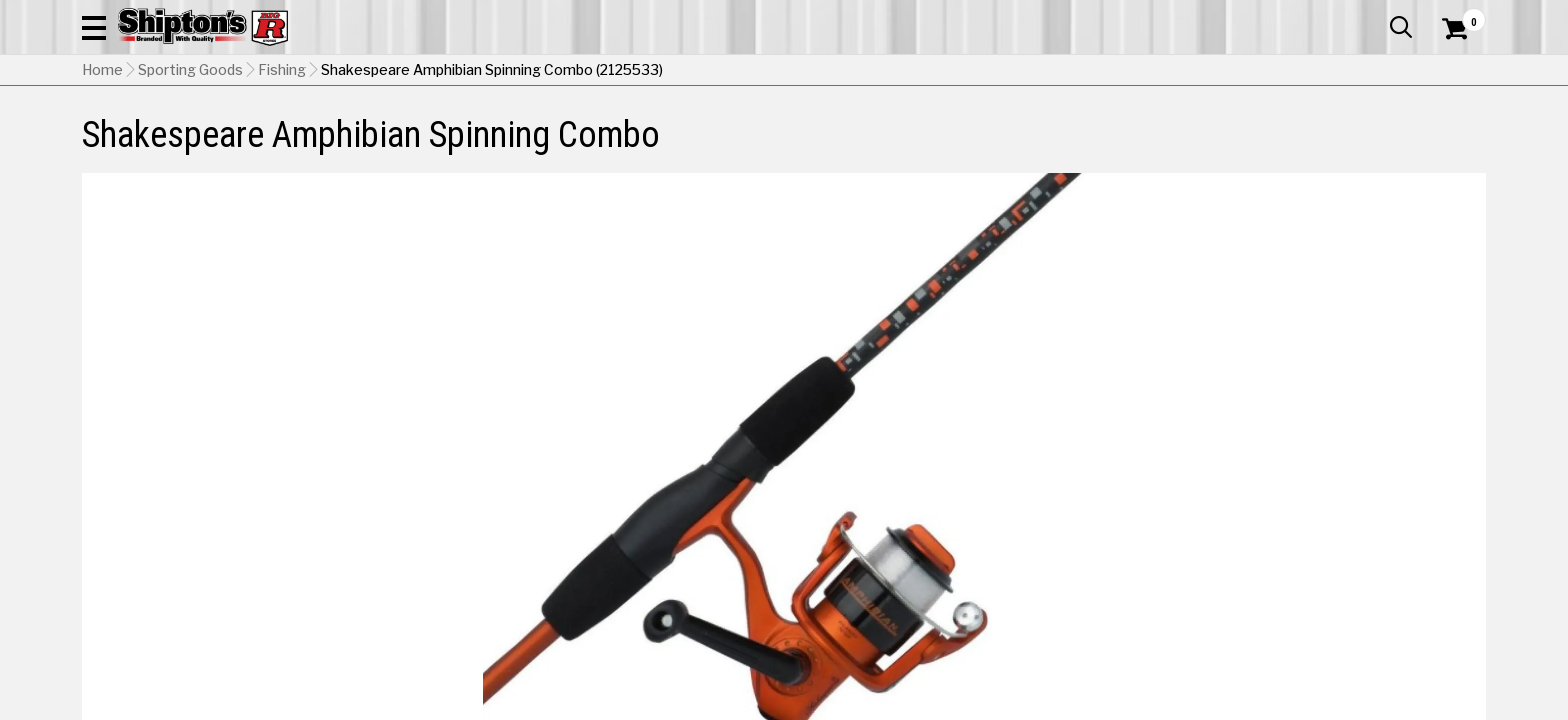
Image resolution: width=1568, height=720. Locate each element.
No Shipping (1137, 599)
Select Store (1345, 599)
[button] (1000, 72)
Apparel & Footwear (169, 134)
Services (1458, 15)
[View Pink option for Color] (1249, 505)
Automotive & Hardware (375, 134)
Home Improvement (865, 134)
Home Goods (698, 134)
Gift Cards (1286, 15)
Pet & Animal (1181, 134)
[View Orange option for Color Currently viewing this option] (1113, 505)
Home (102, 171)
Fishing (282, 171)
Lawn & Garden (1037, 134)
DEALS (1449, 134)
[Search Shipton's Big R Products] (784, 72)
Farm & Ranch (558, 134)
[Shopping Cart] (1452, 72)
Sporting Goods (1326, 134)
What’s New (1374, 15)
